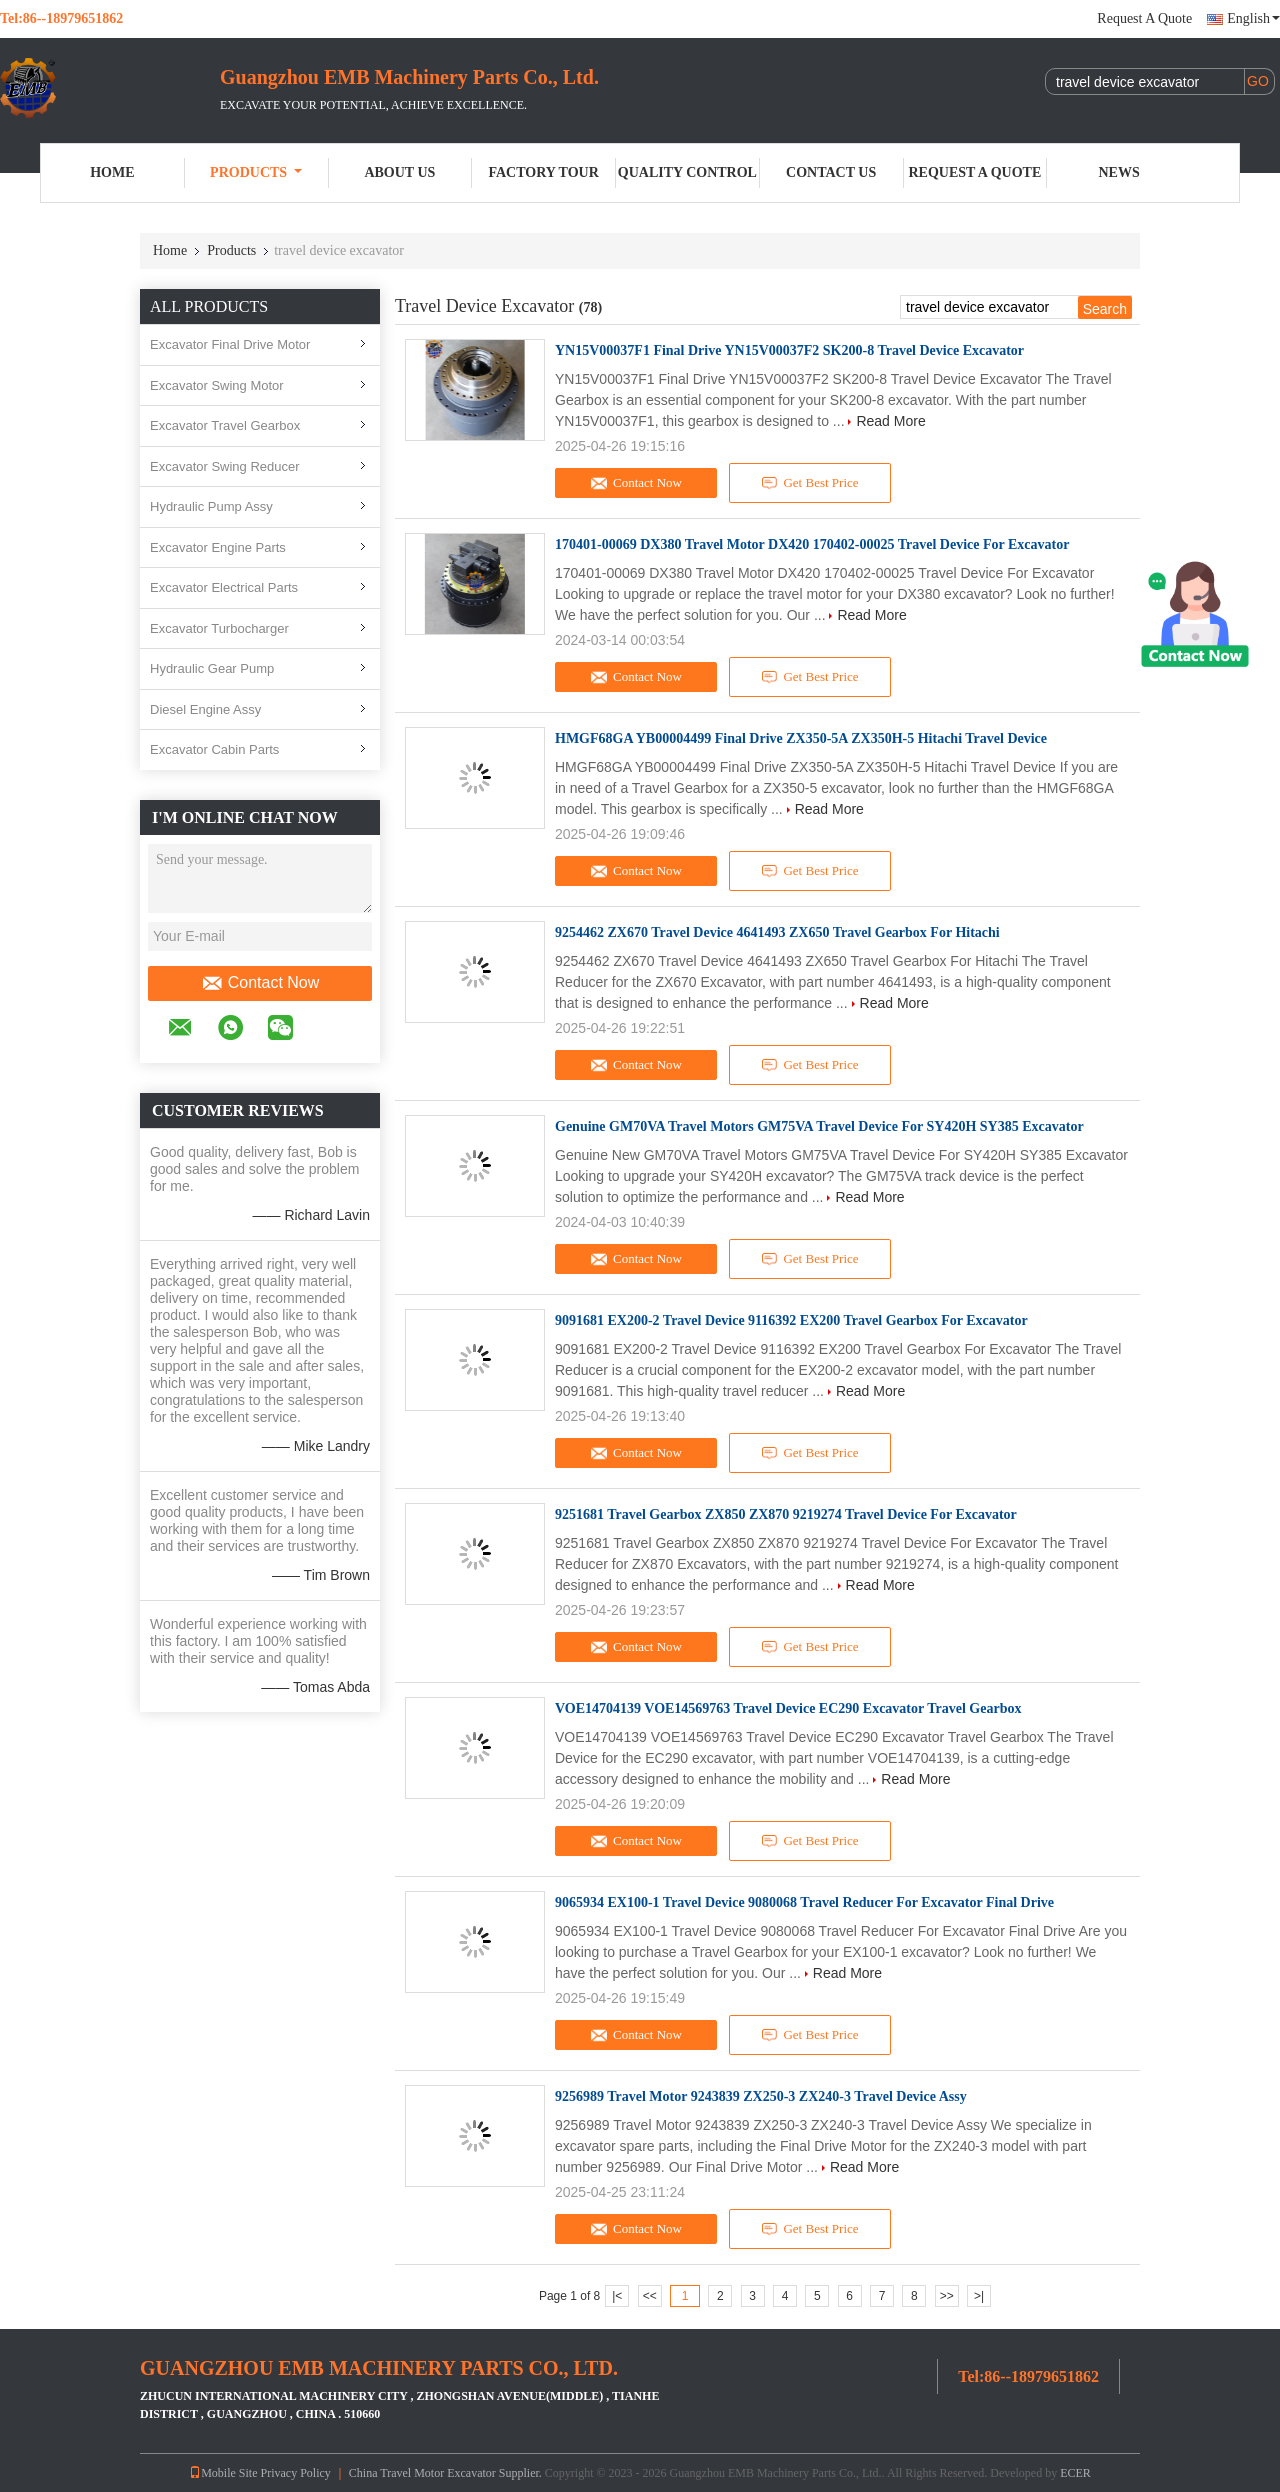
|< (617, 2296)
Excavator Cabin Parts (214, 749)
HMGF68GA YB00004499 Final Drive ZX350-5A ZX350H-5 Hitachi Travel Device (801, 738)
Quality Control (687, 172)
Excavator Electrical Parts (224, 587)
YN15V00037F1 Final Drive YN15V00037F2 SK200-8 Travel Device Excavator (789, 350)
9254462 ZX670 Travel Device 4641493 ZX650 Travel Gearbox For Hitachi (777, 932)
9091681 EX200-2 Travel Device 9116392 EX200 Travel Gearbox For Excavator (791, 1320)
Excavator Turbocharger (219, 628)
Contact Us (831, 172)
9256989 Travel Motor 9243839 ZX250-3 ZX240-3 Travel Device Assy (761, 2096)
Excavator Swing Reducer (225, 466)
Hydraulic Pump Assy (211, 506)
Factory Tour (543, 172)
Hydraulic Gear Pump (212, 668)
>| (979, 2296)
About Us (399, 172)
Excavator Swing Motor (217, 385)
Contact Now (260, 983)
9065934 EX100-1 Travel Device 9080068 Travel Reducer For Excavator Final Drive (804, 1902)
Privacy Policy (295, 2473)
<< (650, 2296)
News (1119, 172)
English (1253, 18)
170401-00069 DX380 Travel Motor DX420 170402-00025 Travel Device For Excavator (812, 544)
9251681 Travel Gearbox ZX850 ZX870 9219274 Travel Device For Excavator (786, 1514)
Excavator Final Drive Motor (230, 344)
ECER (1075, 2473)
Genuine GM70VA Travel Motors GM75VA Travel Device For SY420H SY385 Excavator (819, 1126)
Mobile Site (223, 2473)
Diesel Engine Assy (205, 709)
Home (112, 172)
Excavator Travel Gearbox (225, 425)
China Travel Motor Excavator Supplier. (447, 2473)
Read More (890, 421)
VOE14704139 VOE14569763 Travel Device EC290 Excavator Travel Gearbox (788, 1708)
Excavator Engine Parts (218, 547)
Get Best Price (810, 483)
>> (947, 2296)
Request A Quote (1144, 18)
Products (256, 172)
